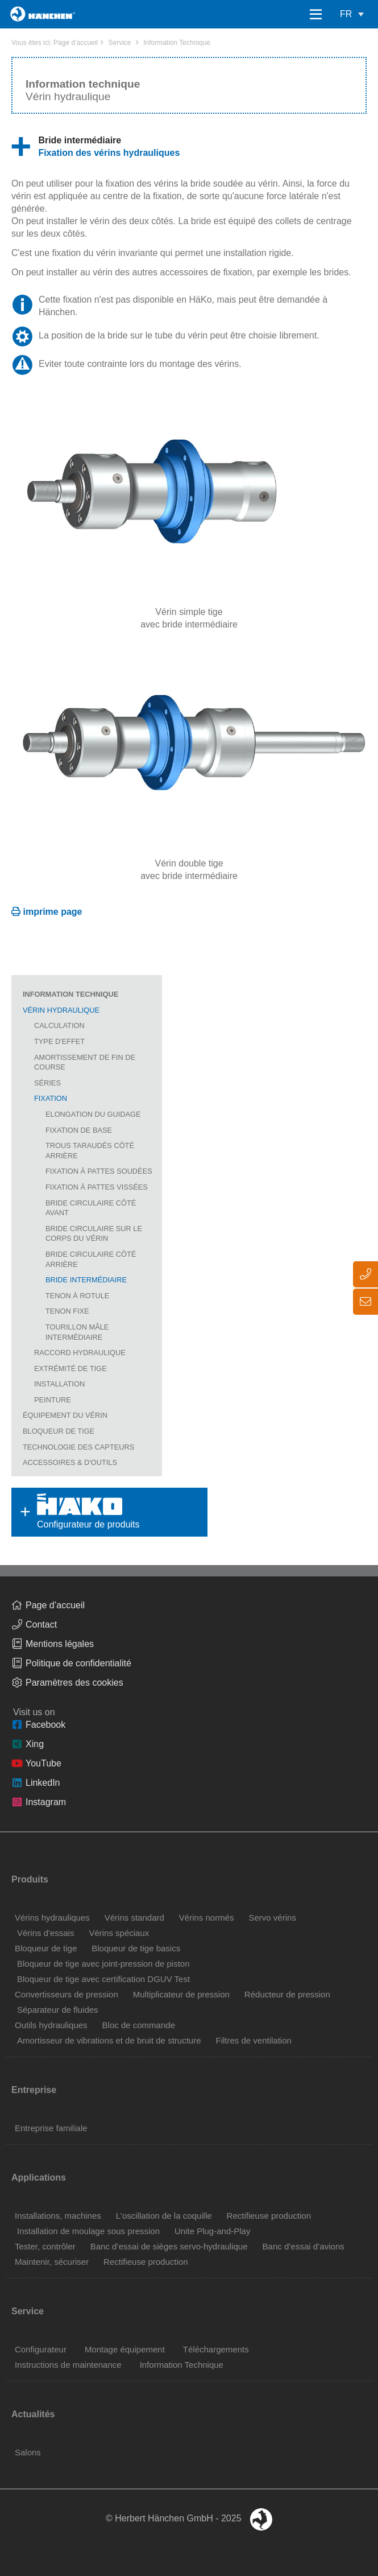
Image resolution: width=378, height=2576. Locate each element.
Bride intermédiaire (86, 1279)
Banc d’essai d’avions (303, 2246)
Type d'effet (59, 1041)
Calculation (59, 1025)
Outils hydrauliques (51, 2025)
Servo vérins (272, 1917)
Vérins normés (206, 1917)
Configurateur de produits (73, 1511)
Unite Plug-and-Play (212, 2231)
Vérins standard (134, 1917)
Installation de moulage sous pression (88, 2231)
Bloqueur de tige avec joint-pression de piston (103, 1963)
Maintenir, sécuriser (52, 2261)
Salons (28, 2452)
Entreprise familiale (51, 2128)
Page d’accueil (75, 43)
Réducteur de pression (287, 1994)
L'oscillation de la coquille (164, 2215)
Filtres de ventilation (253, 2040)
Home (24, 14)
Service (119, 43)
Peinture (52, 1400)
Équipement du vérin (65, 1415)
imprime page (52, 912)
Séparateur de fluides (57, 2009)
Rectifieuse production (269, 2215)
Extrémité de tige (70, 1368)
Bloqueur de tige (58, 1431)
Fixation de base (78, 1130)
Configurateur (41, 2349)
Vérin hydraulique (61, 1010)
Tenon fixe (67, 1311)
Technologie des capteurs (78, 1447)
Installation (59, 1384)
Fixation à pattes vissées (96, 1187)
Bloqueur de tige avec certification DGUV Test (103, 1979)
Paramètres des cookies (74, 1682)
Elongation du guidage (93, 1114)
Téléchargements (216, 2349)
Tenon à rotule (77, 1295)
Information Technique (176, 43)
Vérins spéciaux (119, 1933)
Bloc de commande (138, 2025)
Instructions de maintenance (68, 2364)
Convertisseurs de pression (66, 1994)
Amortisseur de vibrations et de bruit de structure (109, 2040)
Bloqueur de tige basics (136, 1948)
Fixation (50, 1098)
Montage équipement (125, 2349)
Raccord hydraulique (80, 1352)
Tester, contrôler (45, 2246)
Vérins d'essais (45, 1933)
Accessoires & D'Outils (70, 1462)
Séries (47, 1083)
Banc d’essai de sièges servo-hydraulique (169, 2246)
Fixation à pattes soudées (98, 1171)
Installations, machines (58, 2215)
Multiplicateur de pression (181, 1994)
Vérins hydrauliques (52, 1917)
